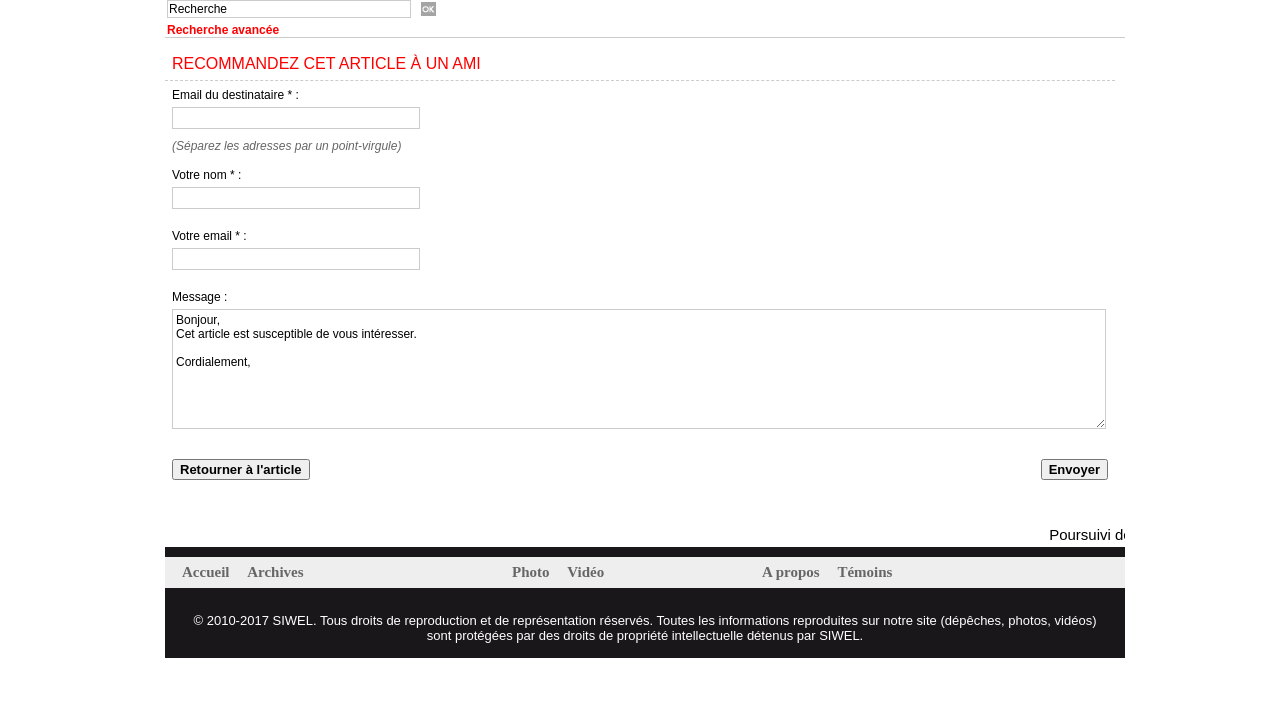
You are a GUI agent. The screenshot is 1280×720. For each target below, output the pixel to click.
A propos (792, 572)
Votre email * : (209, 236)
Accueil (207, 572)
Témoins (864, 572)
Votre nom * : (206, 175)
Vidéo (585, 572)
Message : (199, 297)
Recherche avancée (223, 30)
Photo (532, 572)
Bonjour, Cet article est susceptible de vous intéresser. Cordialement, (639, 369)
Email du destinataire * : (235, 95)
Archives (275, 572)
